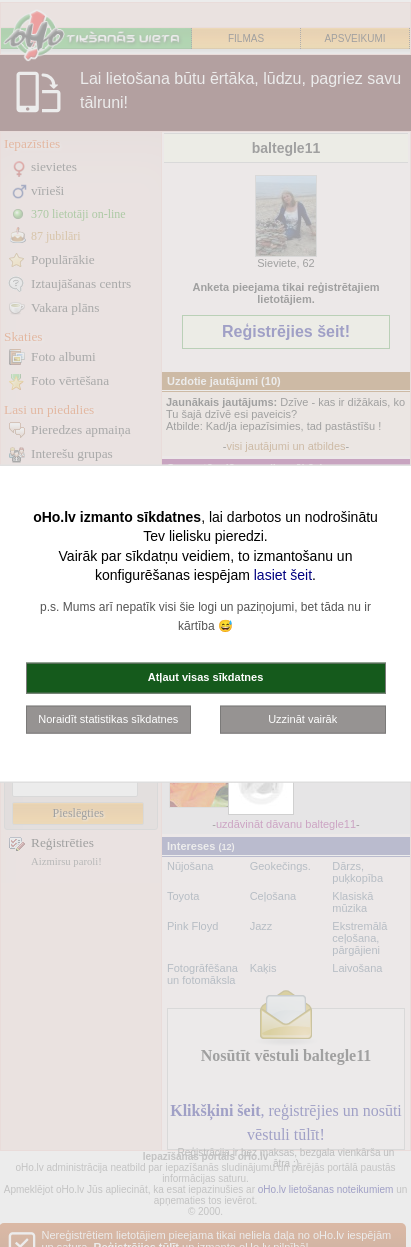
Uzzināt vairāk (302, 718)
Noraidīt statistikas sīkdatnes (108, 718)
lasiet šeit (283, 575)
